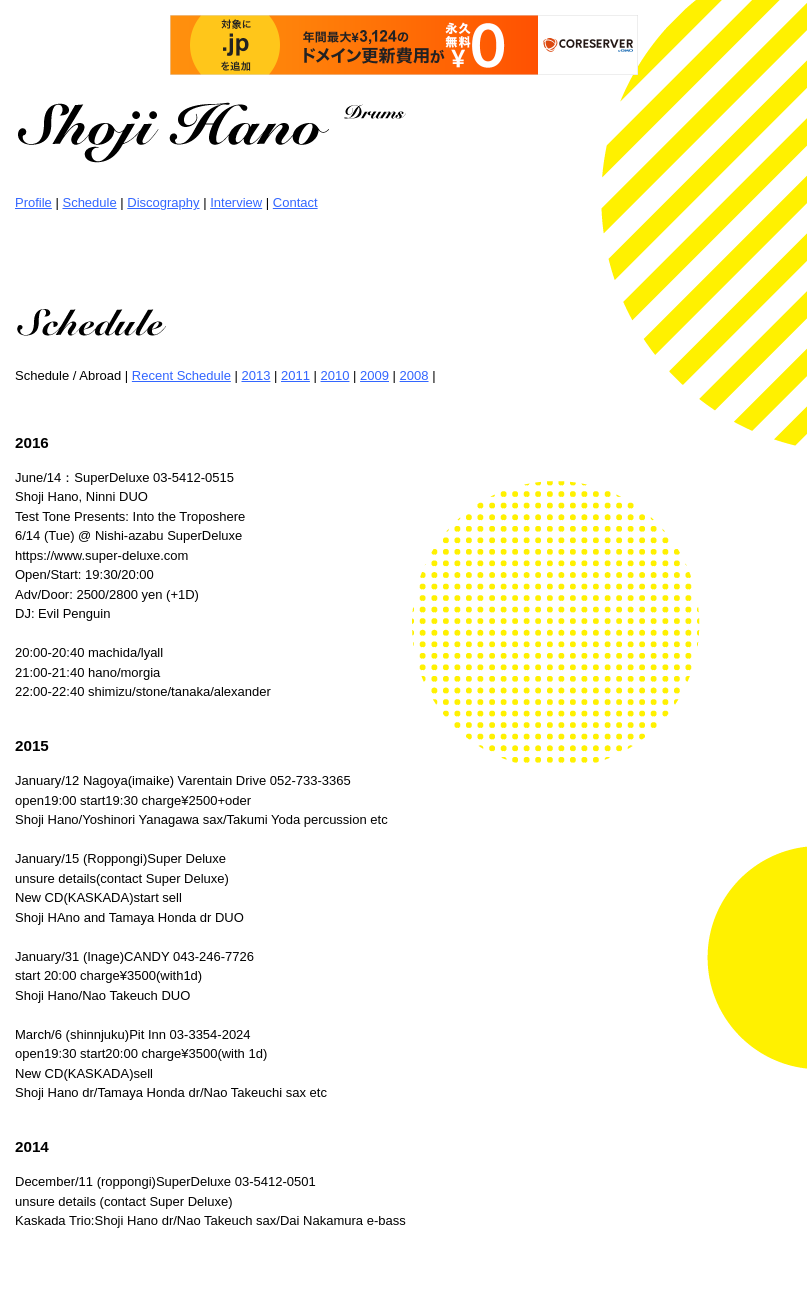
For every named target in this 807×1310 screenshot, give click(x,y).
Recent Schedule (181, 375)
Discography (163, 202)
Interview (236, 202)
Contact (295, 202)
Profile (33, 202)
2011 (295, 375)
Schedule (89, 202)
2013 (255, 375)
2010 (335, 375)
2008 (414, 375)
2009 (374, 375)
